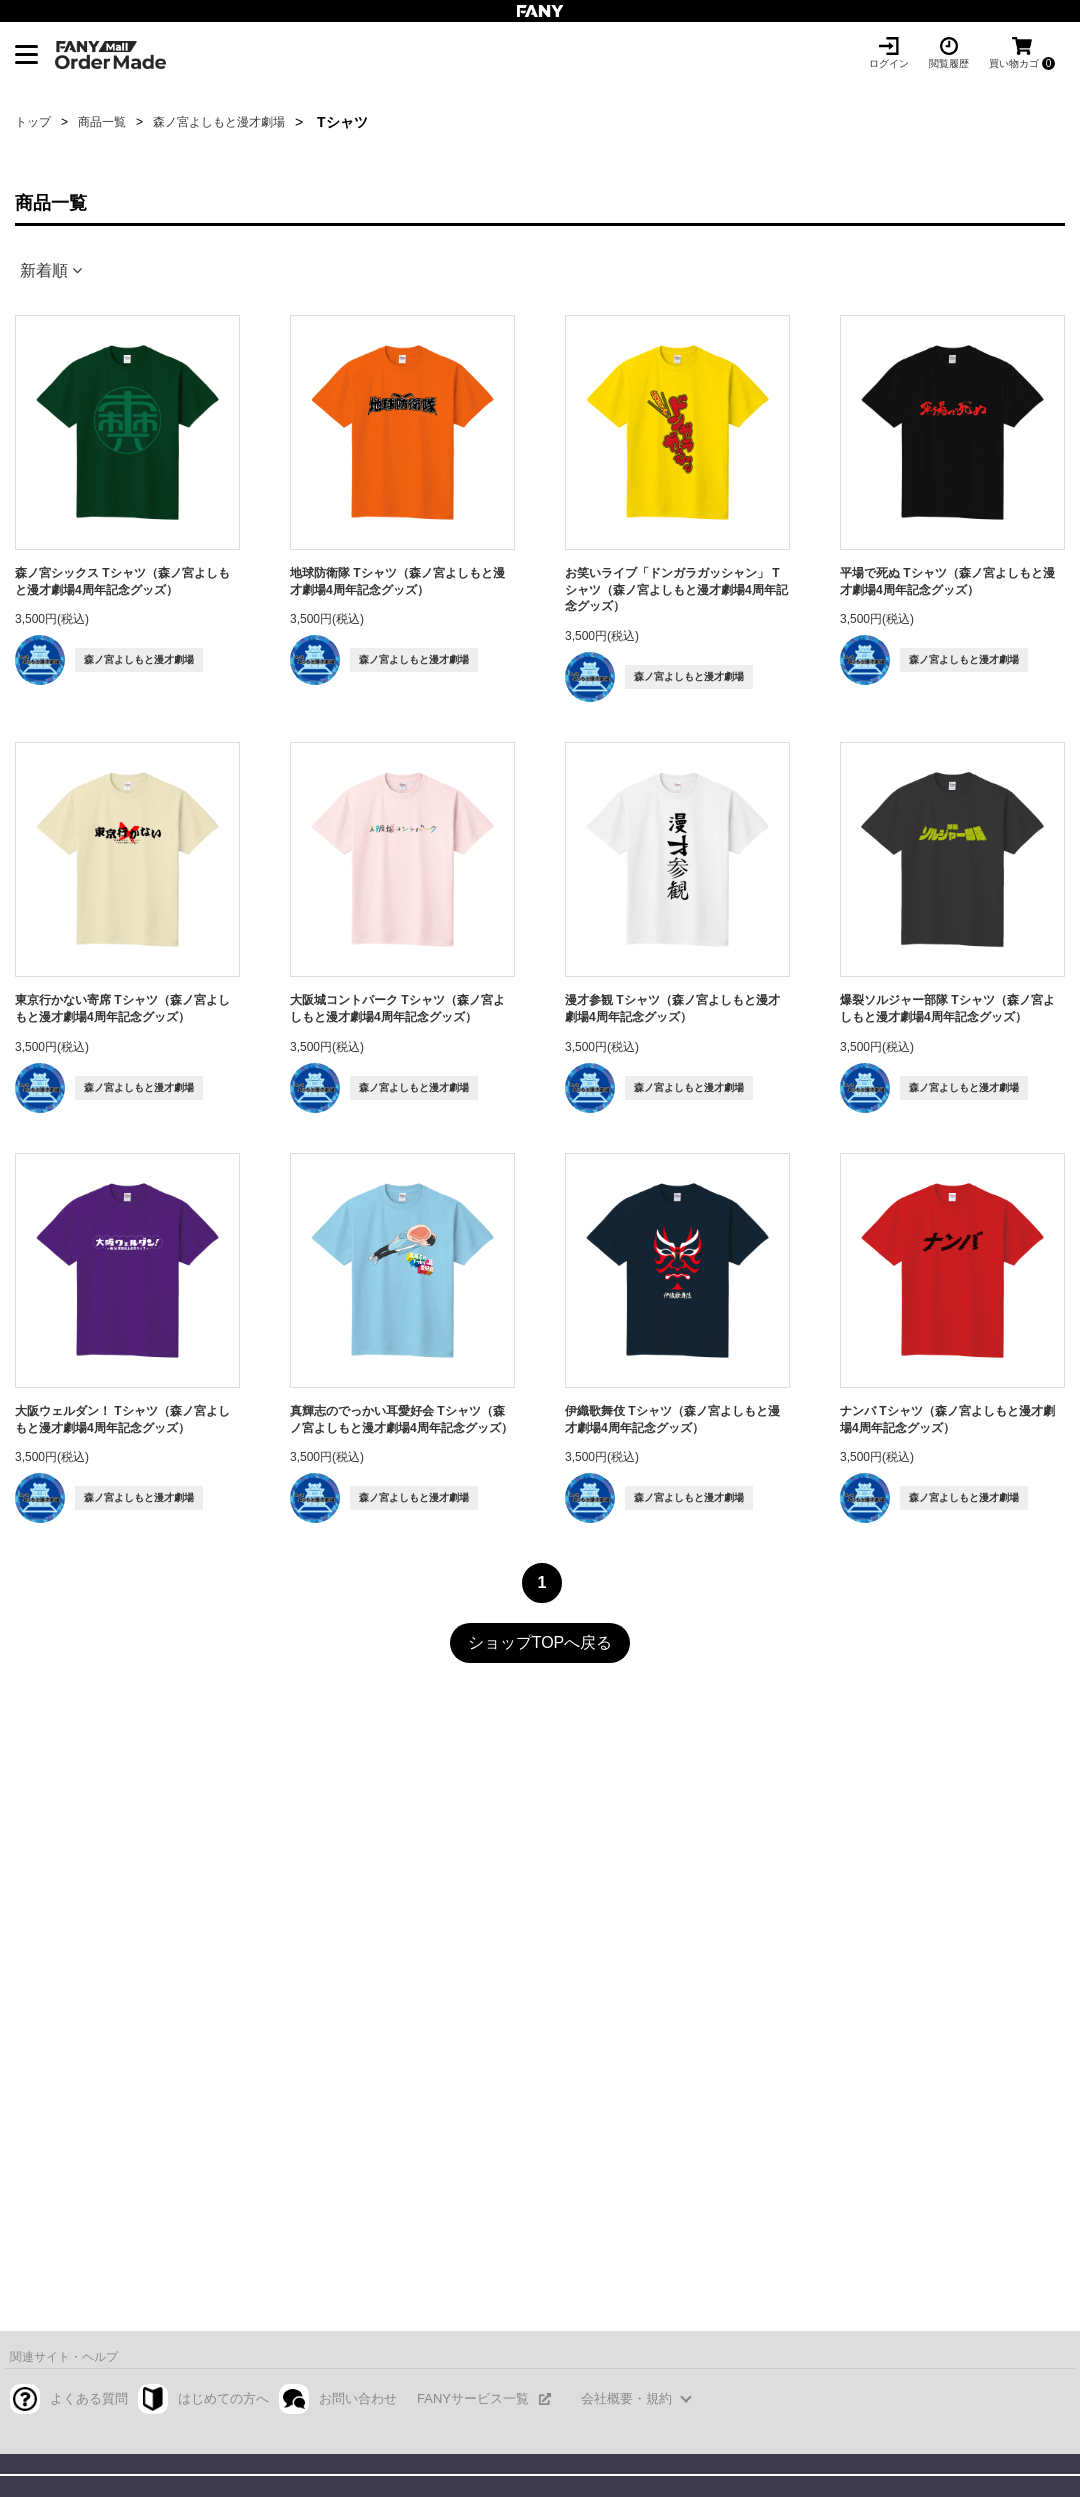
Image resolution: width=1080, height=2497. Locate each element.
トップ (33, 122)
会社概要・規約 (626, 2398)
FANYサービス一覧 (473, 2398)
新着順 (44, 270)
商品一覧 (102, 122)
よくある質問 (89, 2398)
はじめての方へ (223, 2398)
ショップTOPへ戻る (540, 1642)
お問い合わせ (358, 2398)
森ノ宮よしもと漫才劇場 (219, 122)
